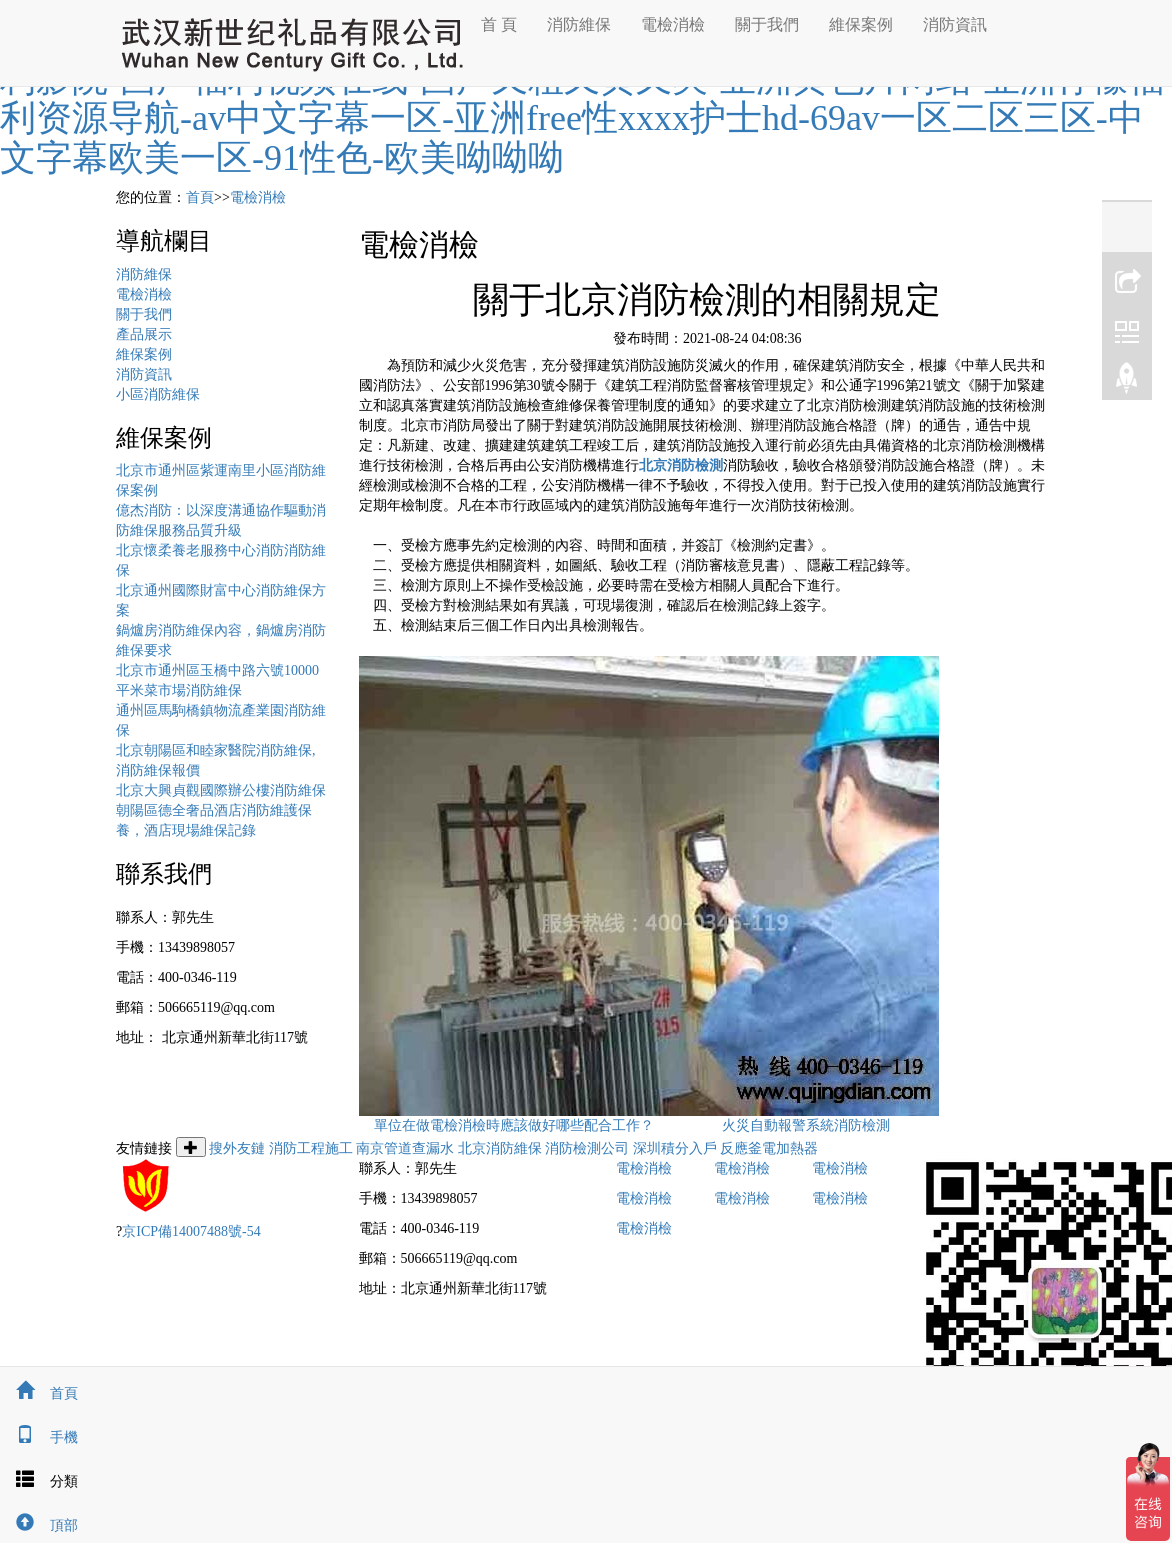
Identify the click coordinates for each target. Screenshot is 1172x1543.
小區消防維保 (158, 394)
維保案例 (861, 24)
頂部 (39, 1525)
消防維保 (579, 24)
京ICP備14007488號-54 (191, 1231)
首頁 (200, 197)
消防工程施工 (311, 1148)
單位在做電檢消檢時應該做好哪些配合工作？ (514, 1125)
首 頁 (499, 24)
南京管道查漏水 (405, 1148)
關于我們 (767, 24)
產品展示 (144, 334)
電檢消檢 (673, 24)
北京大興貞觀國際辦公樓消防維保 (221, 790)
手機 (39, 1437)
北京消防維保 (500, 1148)
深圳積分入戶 (675, 1148)
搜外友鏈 (237, 1148)
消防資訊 (955, 24)
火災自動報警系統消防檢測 (806, 1125)
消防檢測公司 (587, 1148)
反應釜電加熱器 (769, 1148)
